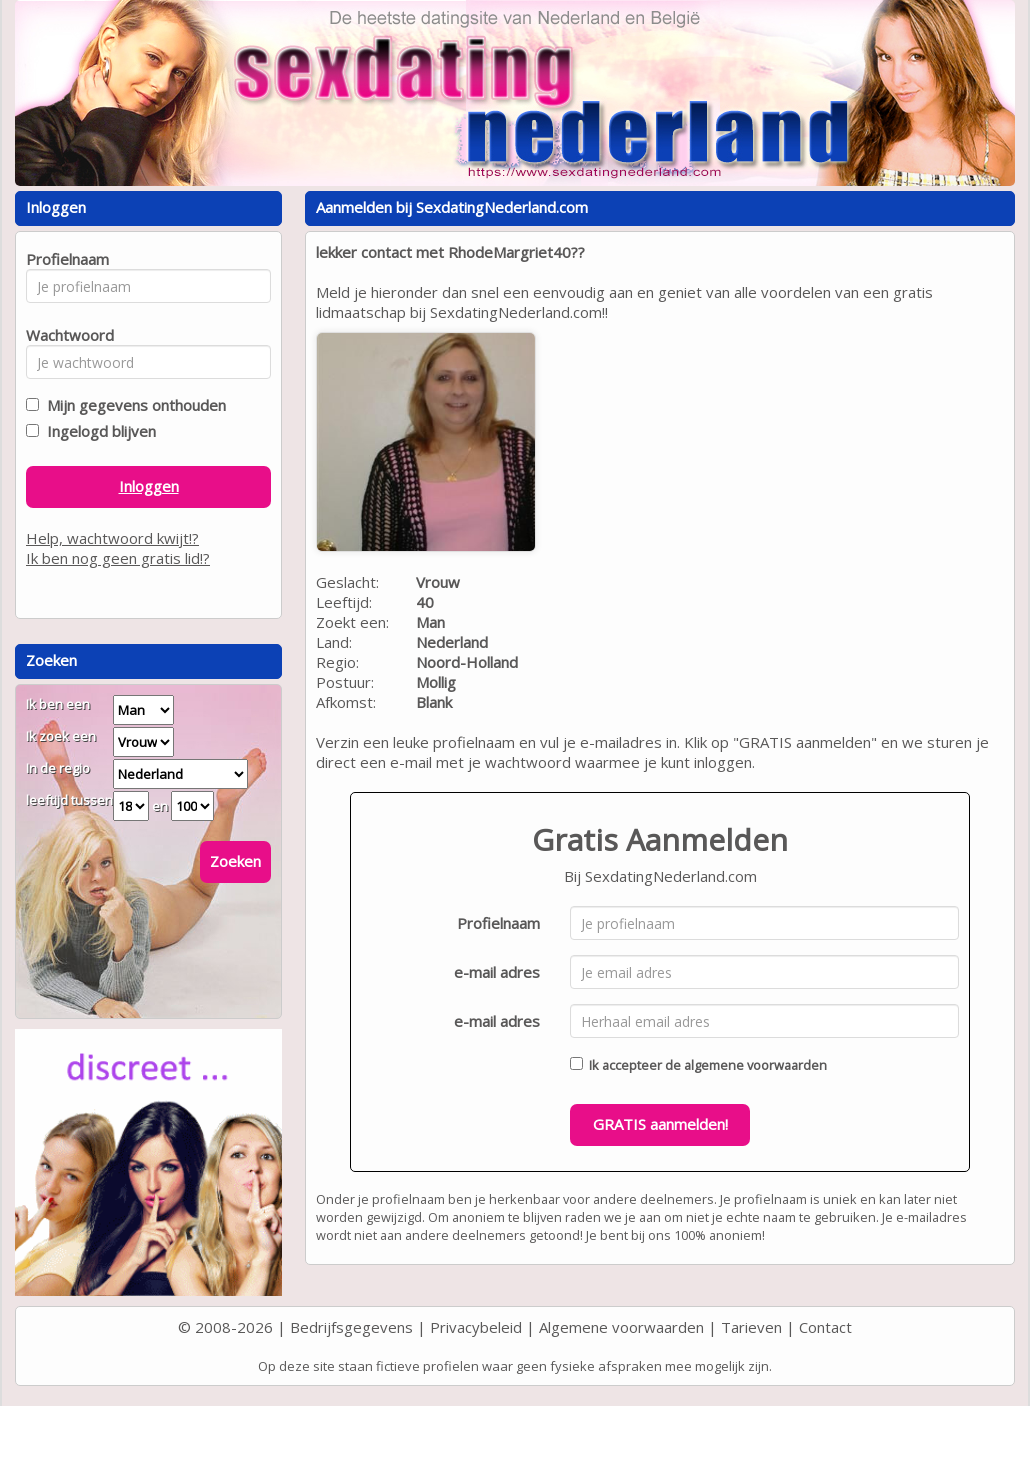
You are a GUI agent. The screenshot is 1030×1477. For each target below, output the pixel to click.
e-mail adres (497, 972)
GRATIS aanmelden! (660, 1124)
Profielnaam (498, 923)
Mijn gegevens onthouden (132, 405)
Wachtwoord (64, 335)
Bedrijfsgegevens (351, 1327)
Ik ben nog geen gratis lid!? (118, 558)
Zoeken (235, 861)
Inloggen (149, 486)
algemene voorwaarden (755, 1065)
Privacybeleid (476, 1327)
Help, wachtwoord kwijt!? (112, 538)
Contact (825, 1327)
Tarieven (751, 1327)
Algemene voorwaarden (621, 1327)
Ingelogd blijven (97, 431)
